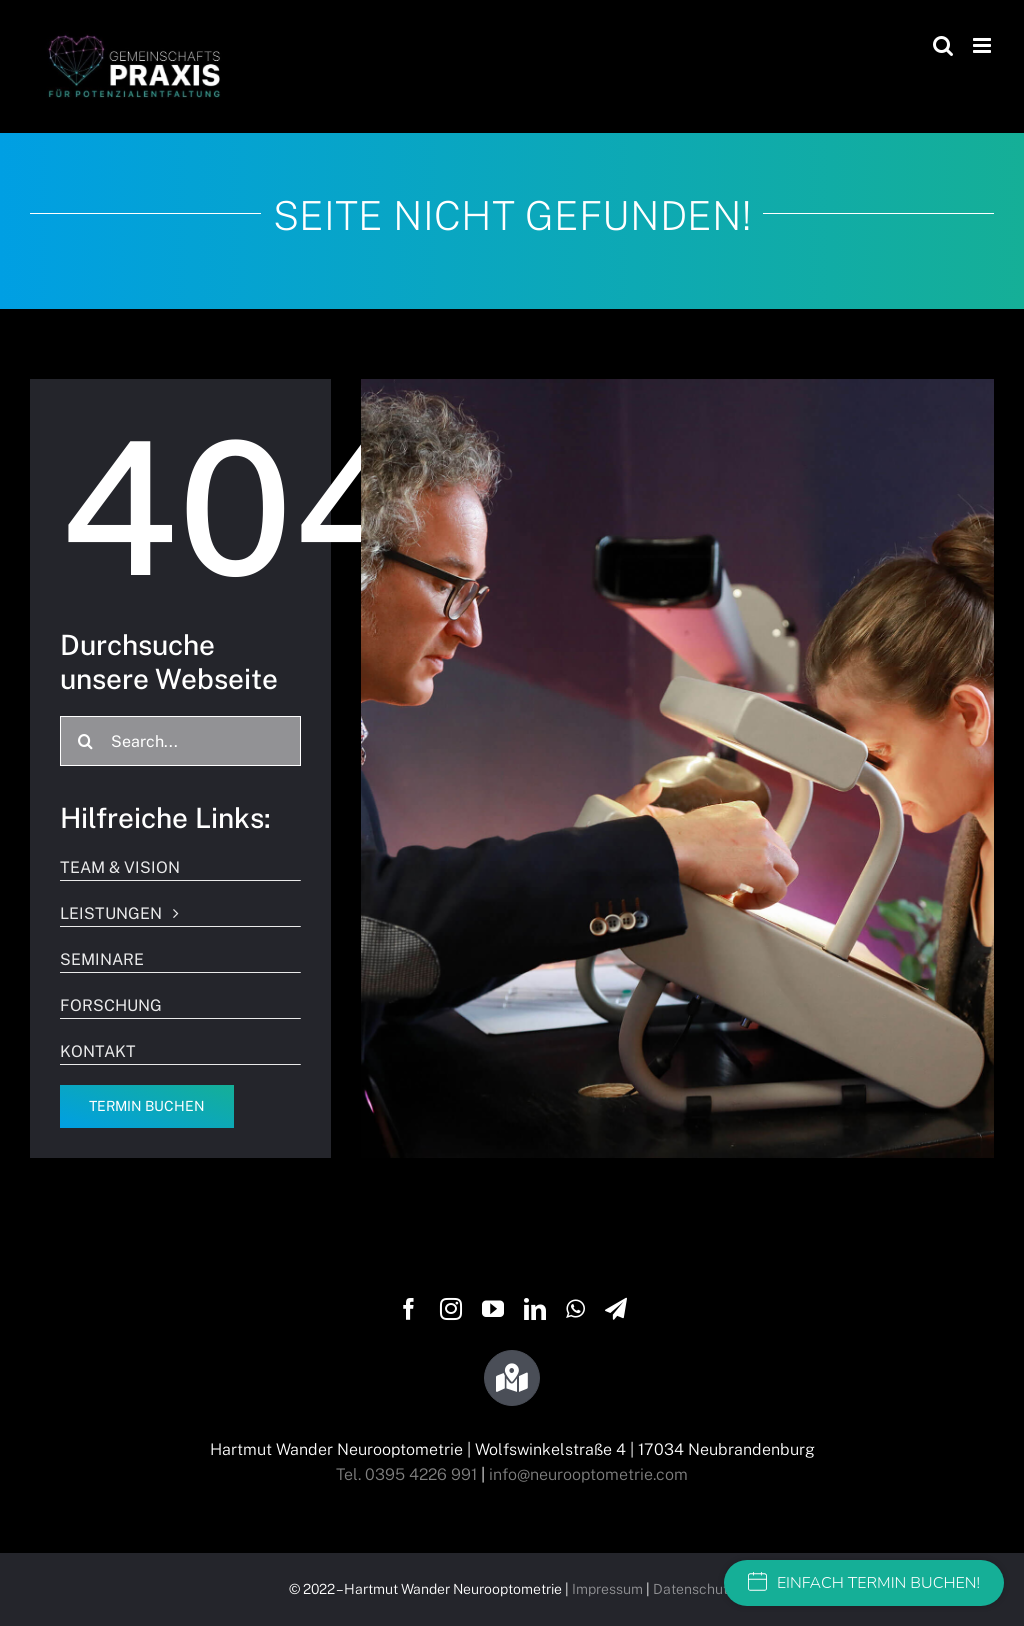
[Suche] (85, 741)
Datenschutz (694, 1589)
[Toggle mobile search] (943, 45)
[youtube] (493, 1309)
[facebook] (409, 1309)
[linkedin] (535, 1309)
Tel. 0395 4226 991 (406, 1474)
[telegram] (616, 1309)
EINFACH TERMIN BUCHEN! (864, 1583)
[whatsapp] (575, 1309)
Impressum (607, 1589)
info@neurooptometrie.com (588, 1474)
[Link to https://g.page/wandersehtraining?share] (512, 1378)
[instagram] (451, 1309)
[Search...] (180, 741)
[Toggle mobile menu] (983, 45)
